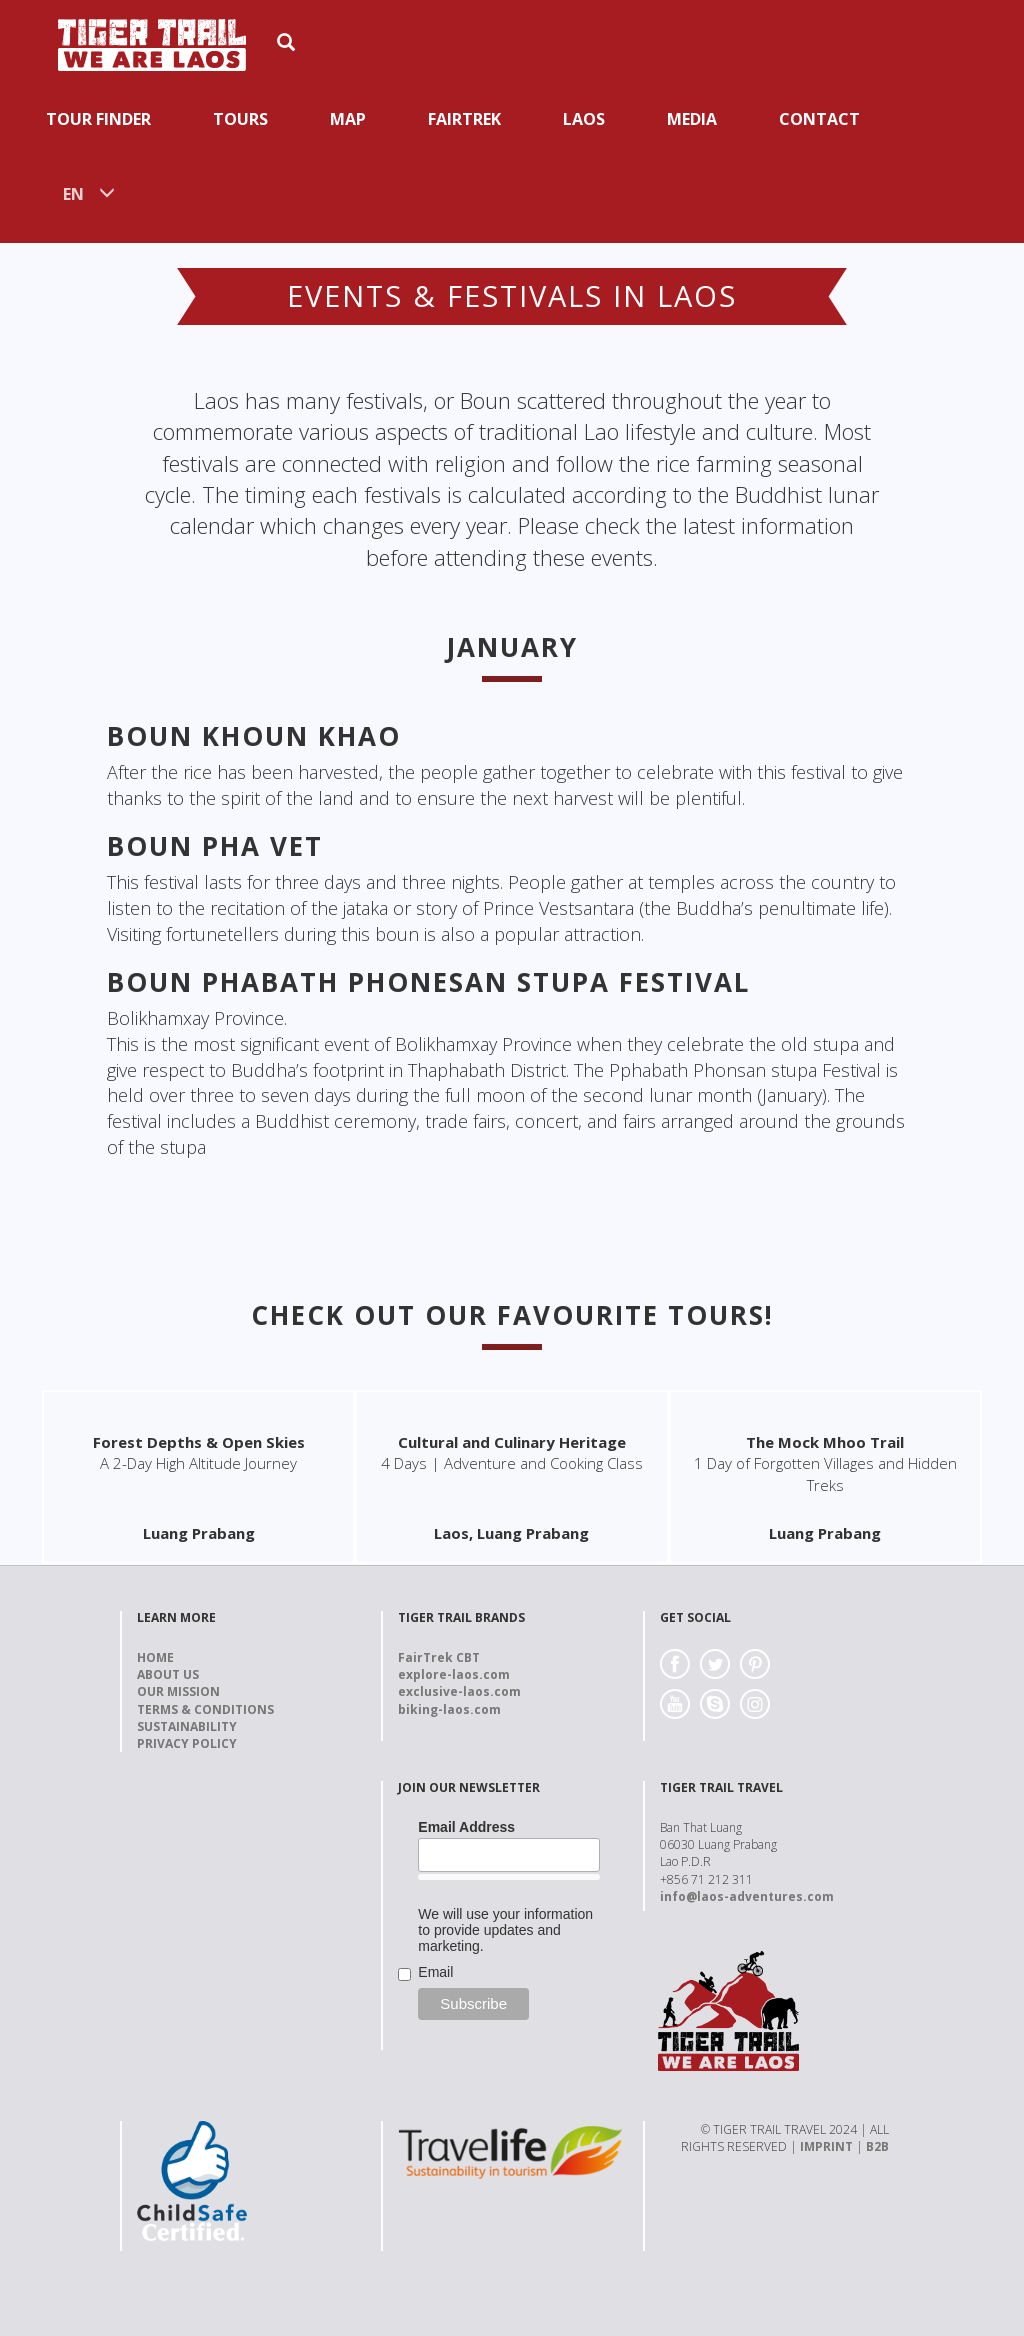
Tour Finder (98, 119)
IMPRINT (826, 2146)
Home (155, 1657)
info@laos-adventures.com (747, 1896)
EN (73, 194)
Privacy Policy (187, 1743)
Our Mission (178, 1691)
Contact (819, 119)
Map (348, 119)
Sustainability (187, 1726)
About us (168, 1674)
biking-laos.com (449, 1709)
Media (692, 119)
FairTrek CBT (439, 1657)
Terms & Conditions (205, 1709)
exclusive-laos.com (459, 1691)
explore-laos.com (454, 1674)
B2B (877, 2146)
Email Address (466, 1827)
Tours (240, 119)
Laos (584, 119)
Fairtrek (464, 119)
